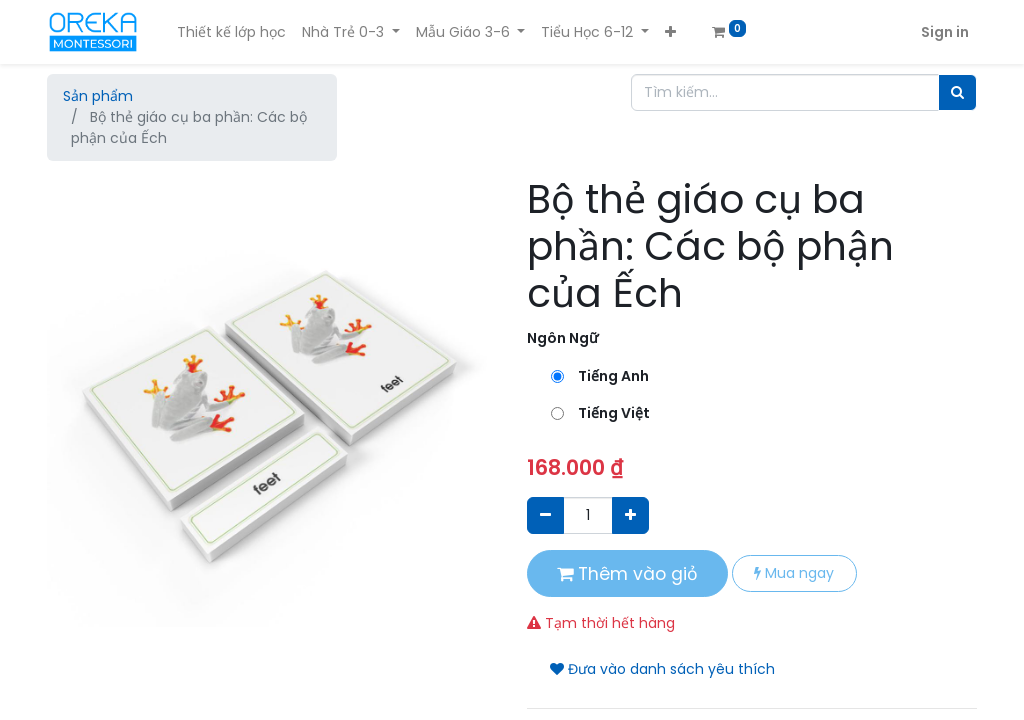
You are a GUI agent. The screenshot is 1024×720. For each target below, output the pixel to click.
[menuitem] (231, 32)
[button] (670, 32)
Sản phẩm (98, 96)
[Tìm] (957, 92)
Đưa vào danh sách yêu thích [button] (662, 669)
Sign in (945, 32)
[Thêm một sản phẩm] (630, 515)
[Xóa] (545, 515)
